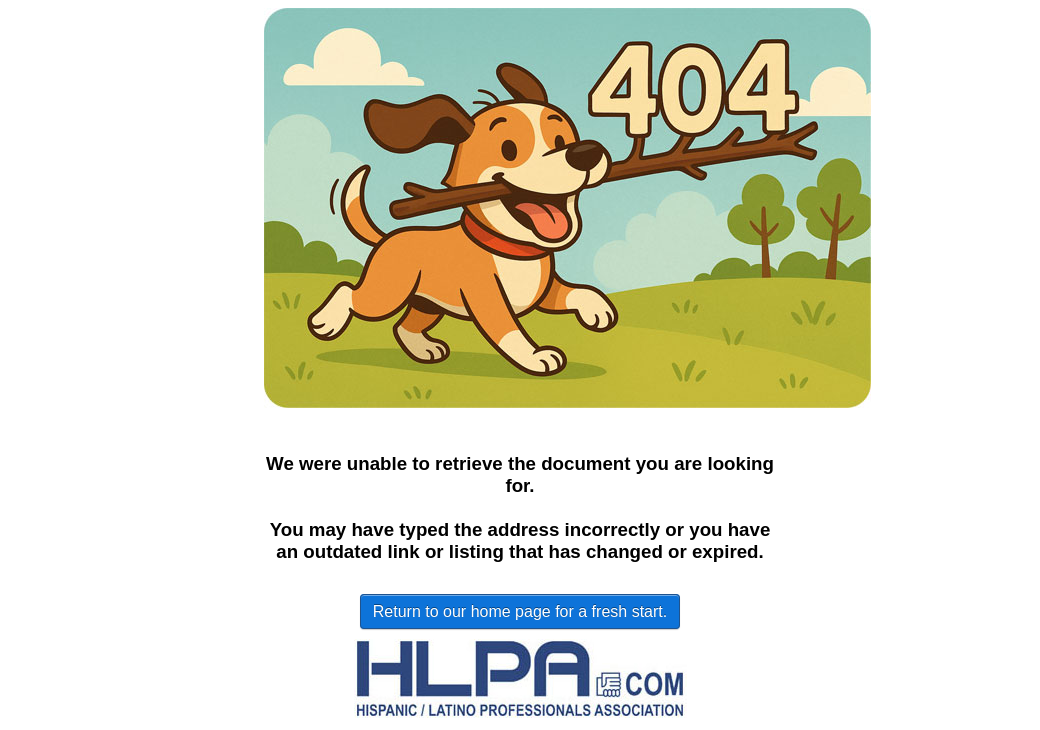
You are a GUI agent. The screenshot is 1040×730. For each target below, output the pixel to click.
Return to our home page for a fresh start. (520, 611)
